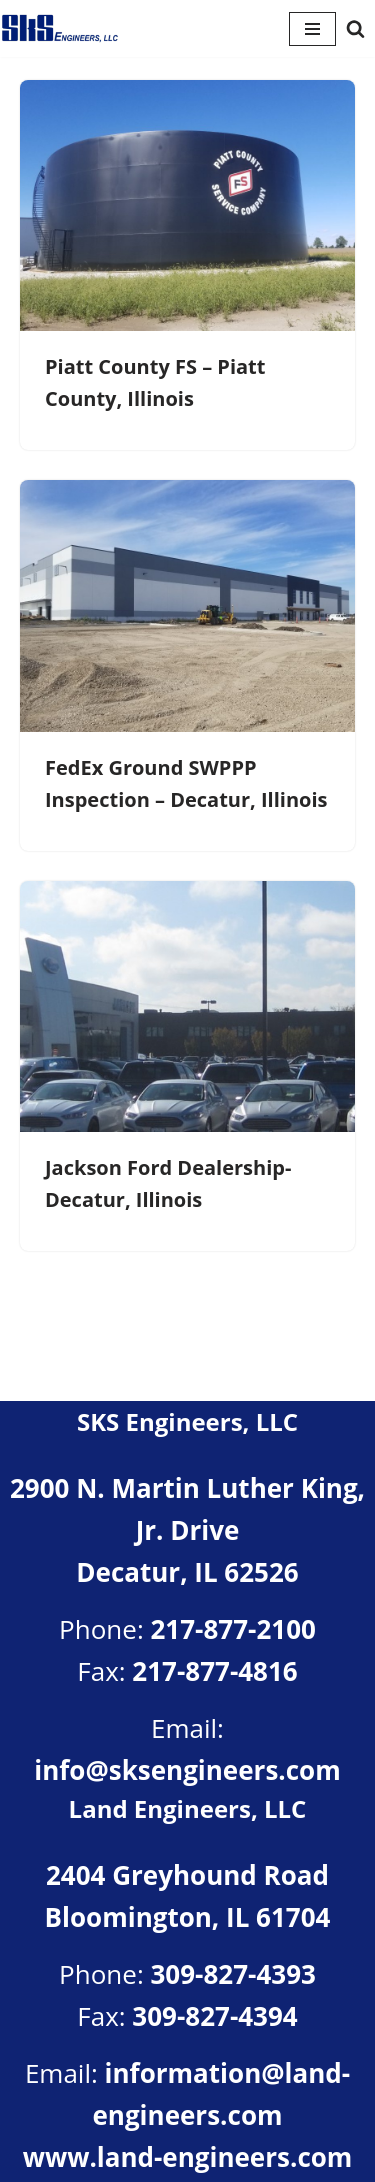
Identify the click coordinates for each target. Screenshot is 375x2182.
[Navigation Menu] (312, 29)
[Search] (355, 28)
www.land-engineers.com (188, 2157)
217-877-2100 (232, 1629)
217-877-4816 (214, 1671)
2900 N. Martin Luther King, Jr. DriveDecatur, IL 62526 (187, 1529)
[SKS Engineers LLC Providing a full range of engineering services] (60, 28)
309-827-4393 (232, 1974)
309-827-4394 (214, 2016)
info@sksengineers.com (187, 1770)
